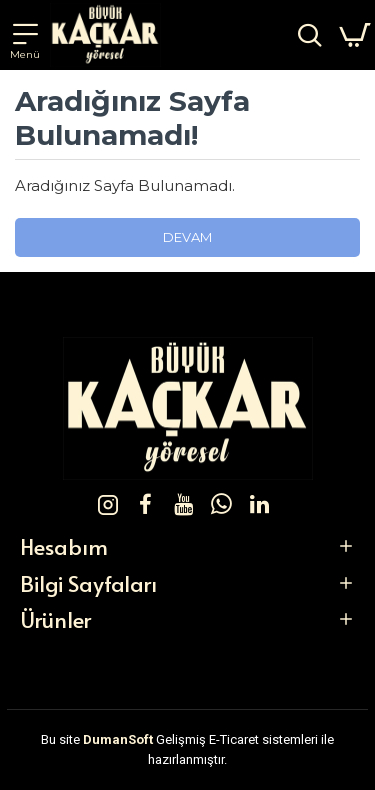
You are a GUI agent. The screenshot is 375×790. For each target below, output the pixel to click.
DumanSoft (118, 739)
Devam (187, 237)
